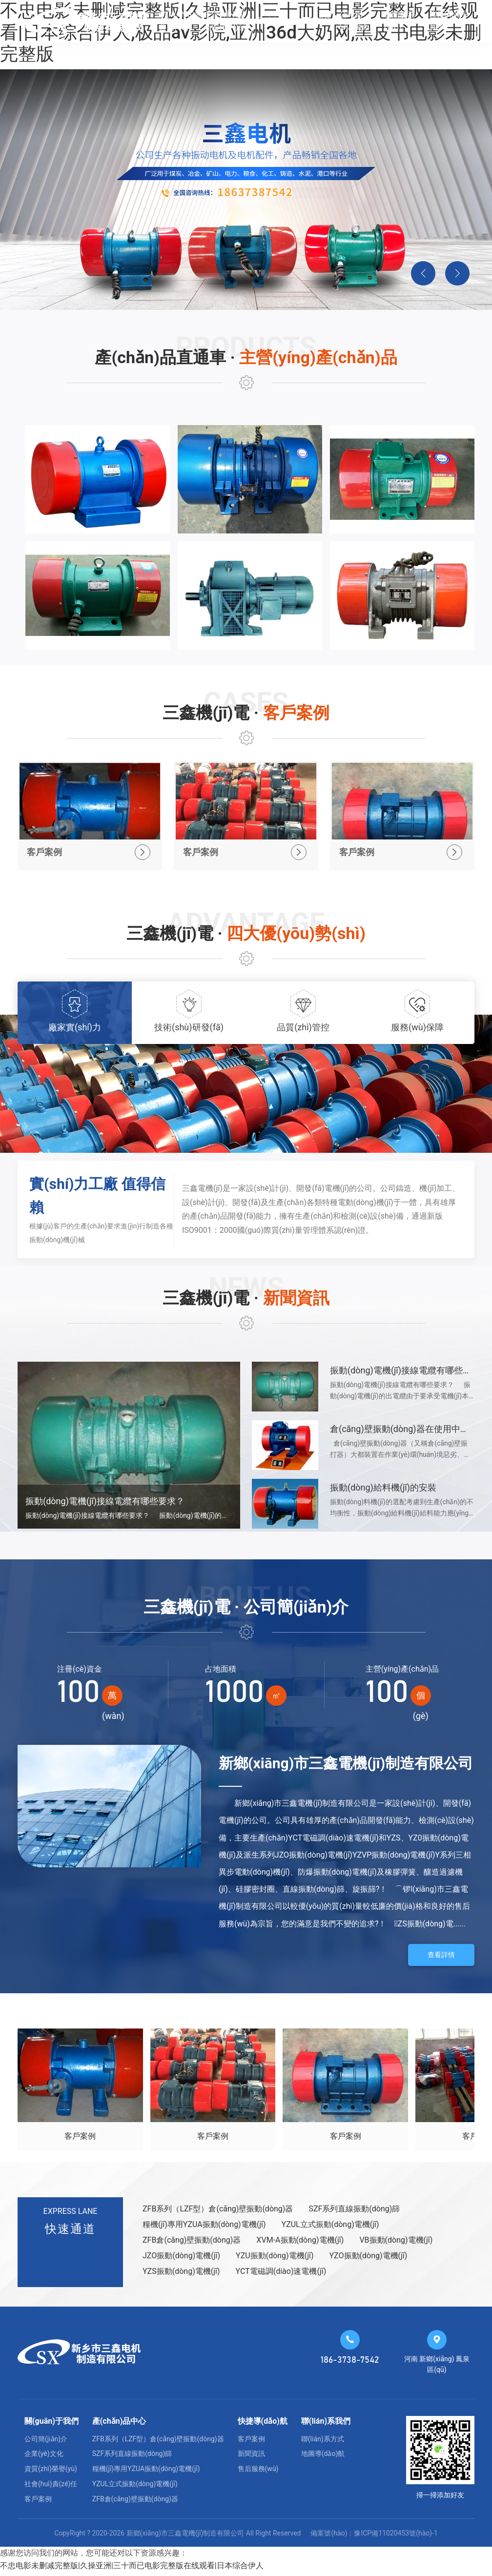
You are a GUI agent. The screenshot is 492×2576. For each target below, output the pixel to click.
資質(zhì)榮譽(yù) (50, 2473)
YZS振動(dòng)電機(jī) (181, 2275)
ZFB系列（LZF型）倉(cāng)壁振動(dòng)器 (218, 2213)
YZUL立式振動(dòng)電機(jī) (330, 2228)
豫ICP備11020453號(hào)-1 (395, 2537)
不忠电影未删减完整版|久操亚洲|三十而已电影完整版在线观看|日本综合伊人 (132, 2569)
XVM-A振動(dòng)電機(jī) (300, 2244)
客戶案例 (271, 20)
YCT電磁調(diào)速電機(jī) (281, 2275)
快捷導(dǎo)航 (262, 2425)
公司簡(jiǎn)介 (354, 21)
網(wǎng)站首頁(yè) (181, 21)
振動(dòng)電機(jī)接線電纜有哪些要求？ (409, 1375)
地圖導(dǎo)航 (323, 2458)
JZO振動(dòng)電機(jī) (181, 2260)
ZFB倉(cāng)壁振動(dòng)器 (192, 2244)
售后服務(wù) (399, 21)
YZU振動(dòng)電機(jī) (274, 2260)
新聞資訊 (316, 20)
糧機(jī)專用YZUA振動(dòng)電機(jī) (204, 2228)
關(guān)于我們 (51, 2425)
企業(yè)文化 (43, 2458)
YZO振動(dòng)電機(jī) (368, 2260)
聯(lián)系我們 (449, 21)
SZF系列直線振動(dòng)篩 (354, 2213)
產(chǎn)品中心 (119, 2425)
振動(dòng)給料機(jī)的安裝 (383, 1492)
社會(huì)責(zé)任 (51, 2488)
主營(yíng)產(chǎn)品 (225, 21)
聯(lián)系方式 (322, 2443)
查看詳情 (441, 1959)
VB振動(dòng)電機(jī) (395, 2244)
